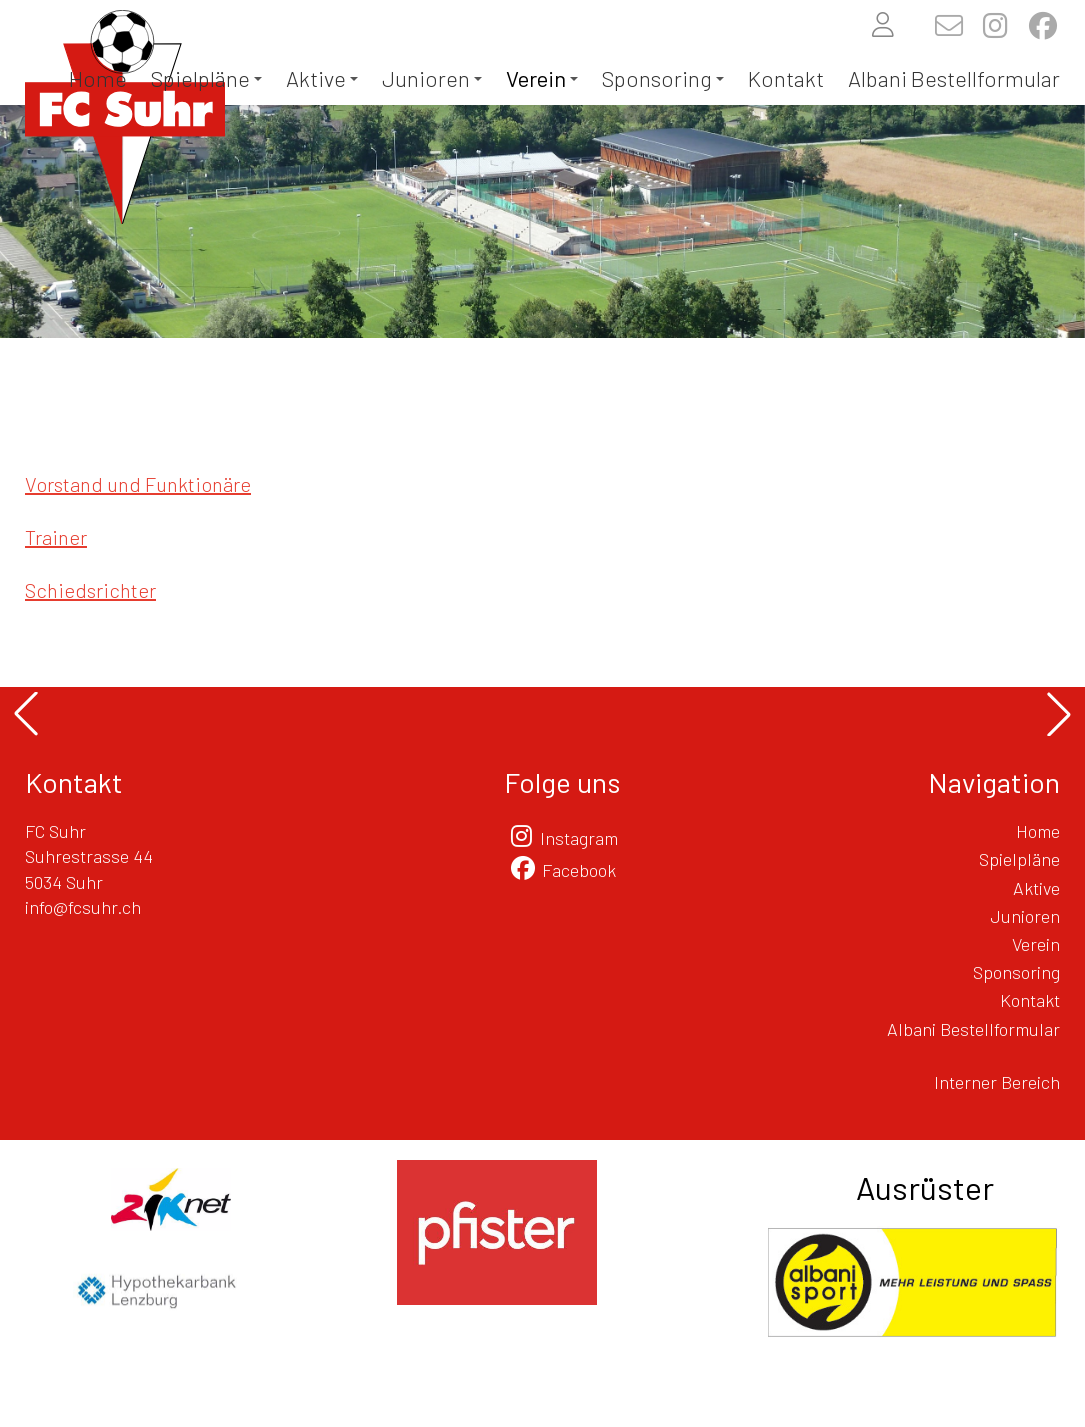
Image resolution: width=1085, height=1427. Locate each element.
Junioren (432, 78)
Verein (542, 78)
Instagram (579, 838)
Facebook (579, 870)
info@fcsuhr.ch (83, 907)
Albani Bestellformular (954, 78)
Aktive (322, 78)
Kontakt (786, 78)
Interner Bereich (997, 1082)
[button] (26, 714)
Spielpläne (206, 78)
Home (98, 78)
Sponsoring (663, 78)
